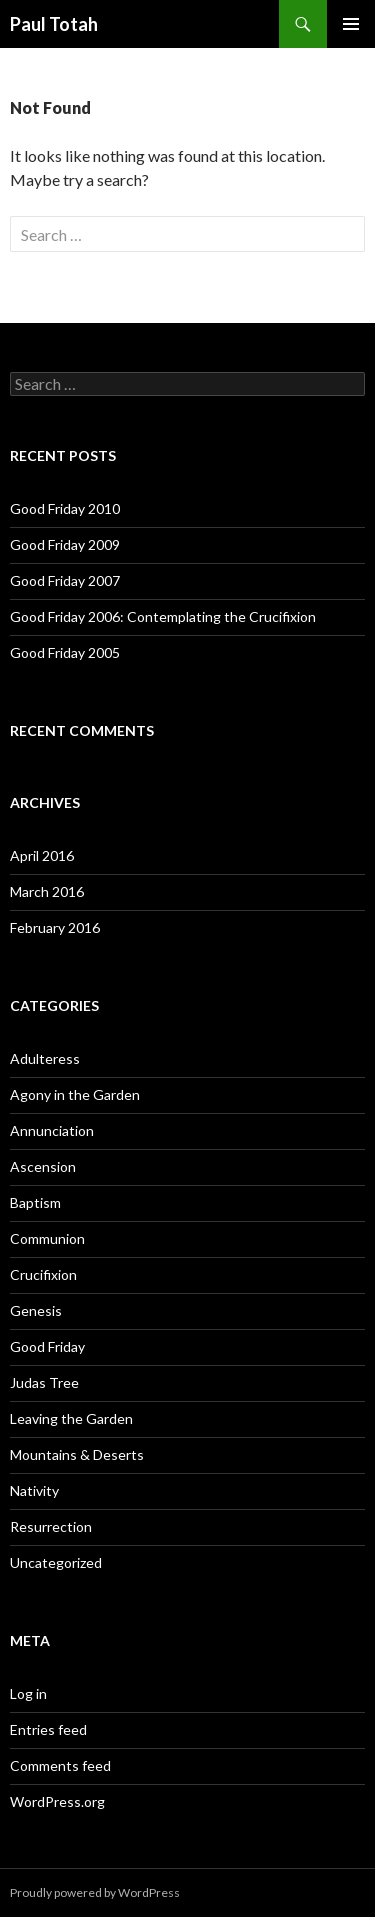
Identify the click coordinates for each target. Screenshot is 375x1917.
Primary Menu (351, 24)
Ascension (43, 1166)
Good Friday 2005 (65, 652)
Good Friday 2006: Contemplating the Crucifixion (163, 616)
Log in (28, 1693)
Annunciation (52, 1130)
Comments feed (60, 1765)
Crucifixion (43, 1274)
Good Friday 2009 (65, 544)
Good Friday (47, 1346)
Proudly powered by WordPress (95, 1892)
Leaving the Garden (71, 1418)
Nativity (34, 1490)
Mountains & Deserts (77, 1454)
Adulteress (45, 1058)
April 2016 (42, 855)
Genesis (36, 1310)
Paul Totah (54, 24)
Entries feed (48, 1729)
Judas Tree (44, 1382)
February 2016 (55, 927)
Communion (47, 1238)
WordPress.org (57, 1801)
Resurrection (51, 1526)
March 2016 (47, 891)
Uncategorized (56, 1562)
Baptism (35, 1202)
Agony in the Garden (75, 1094)
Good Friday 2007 (65, 580)
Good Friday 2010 (65, 508)
